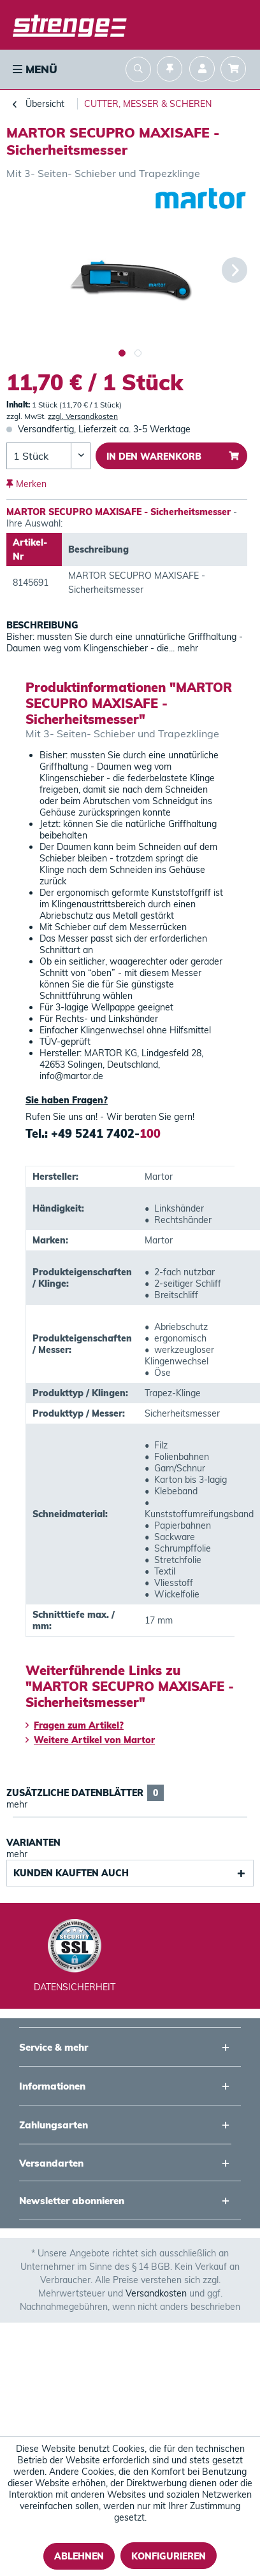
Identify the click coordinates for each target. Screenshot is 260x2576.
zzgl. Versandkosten (83, 416)
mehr (186, 648)
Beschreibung (42, 625)
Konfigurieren (168, 2556)
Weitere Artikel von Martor (90, 1740)
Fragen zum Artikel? (74, 1725)
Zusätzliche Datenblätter (85, 1793)
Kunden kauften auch (71, 1873)
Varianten (33, 1842)
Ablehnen (79, 2556)
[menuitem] (34, 69)
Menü (35, 69)
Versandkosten (156, 2293)
